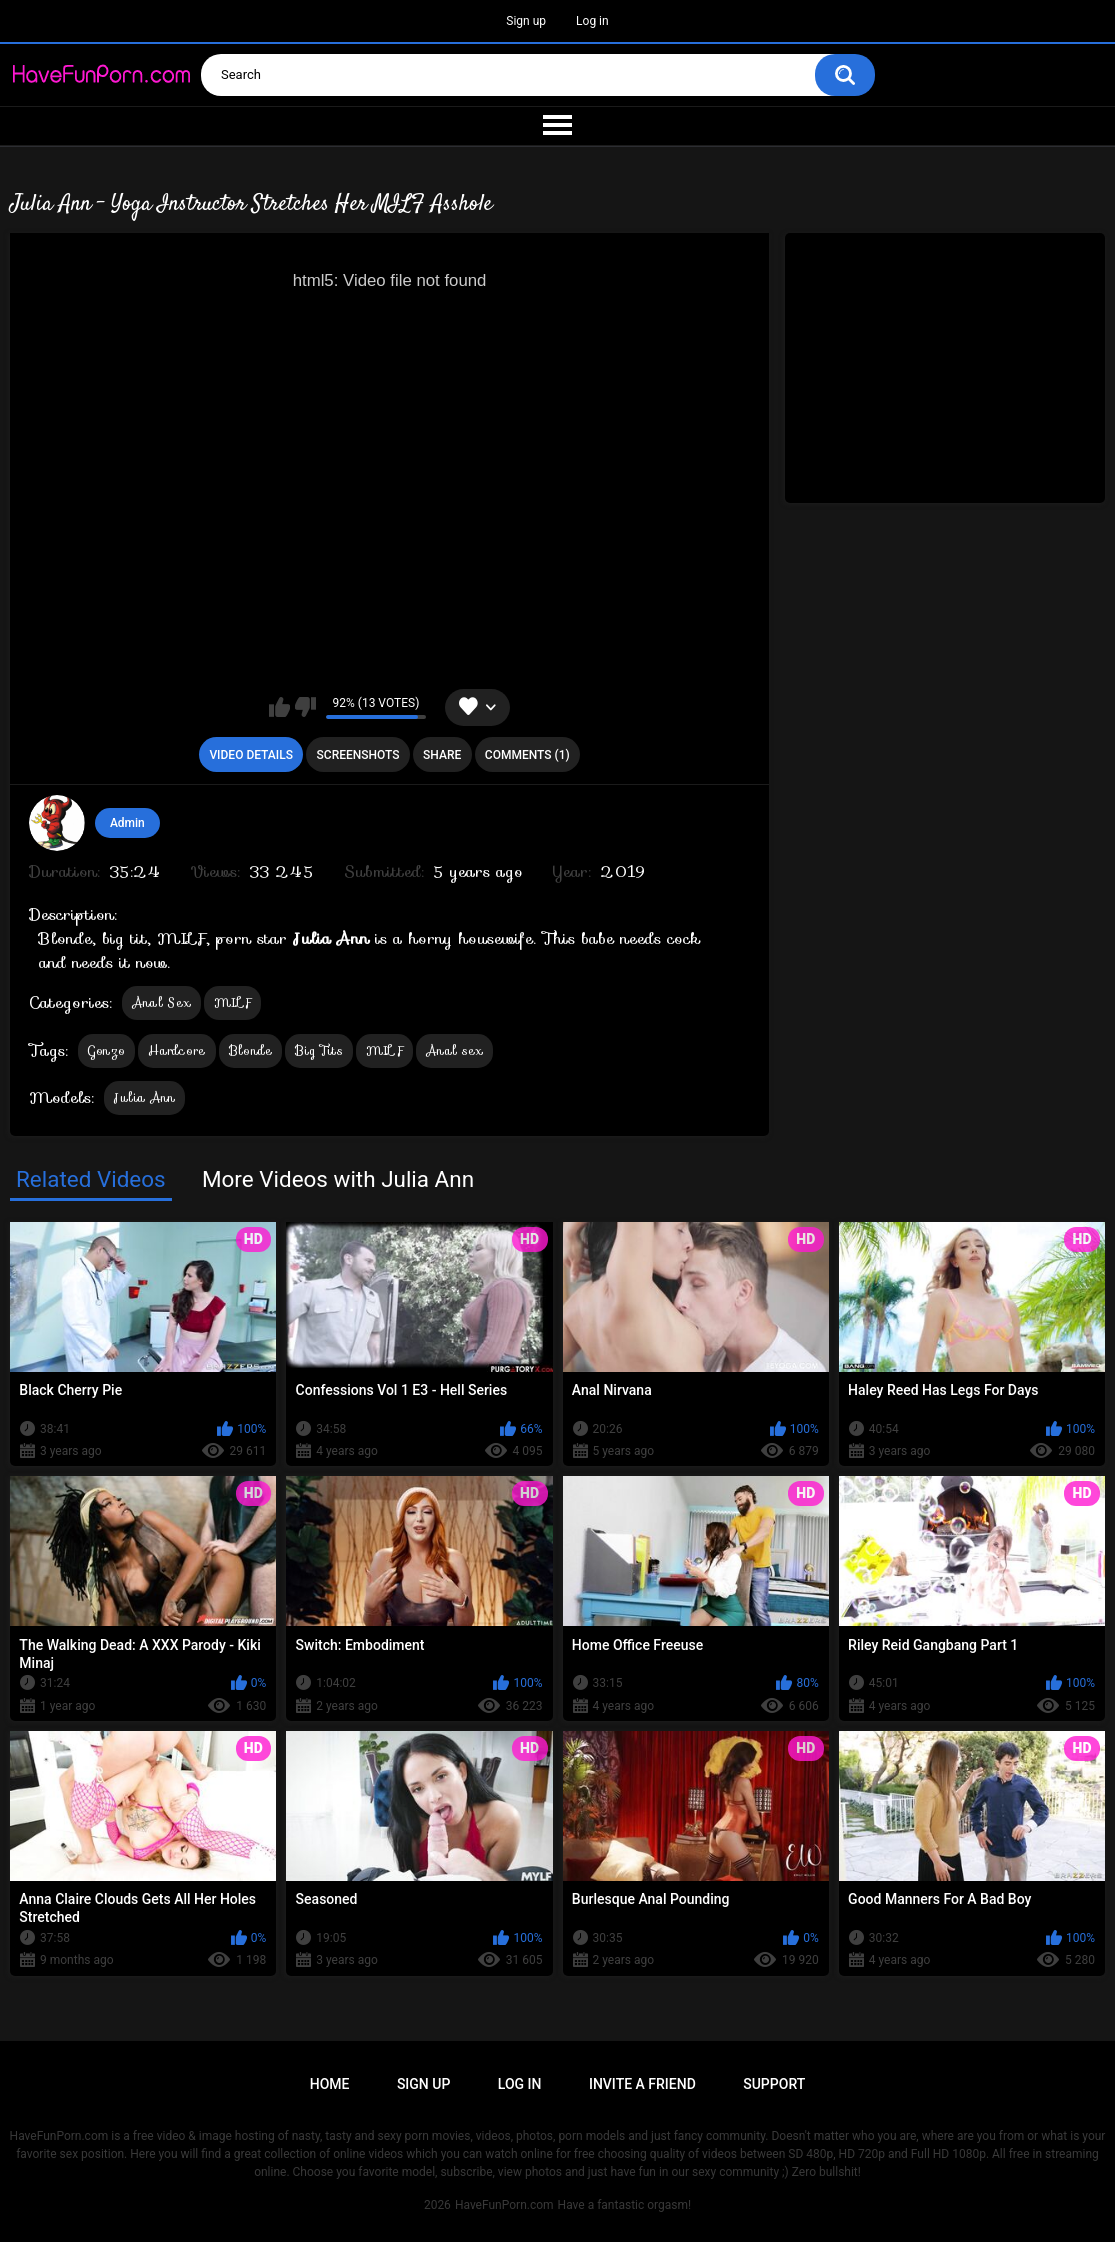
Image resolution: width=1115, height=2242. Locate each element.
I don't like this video (305, 707)
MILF (232, 1002)
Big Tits (318, 1050)
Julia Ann (145, 1097)
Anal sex (454, 1050)
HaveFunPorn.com (504, 2205)
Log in (592, 21)
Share (442, 755)
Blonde (251, 1050)
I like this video (279, 707)
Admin (127, 823)
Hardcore (176, 1050)
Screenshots (358, 755)
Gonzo (107, 1050)
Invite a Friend (642, 2084)
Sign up (526, 21)
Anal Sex (161, 1002)
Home (330, 2084)
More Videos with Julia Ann (338, 1179)
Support (774, 2084)
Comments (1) (527, 755)
